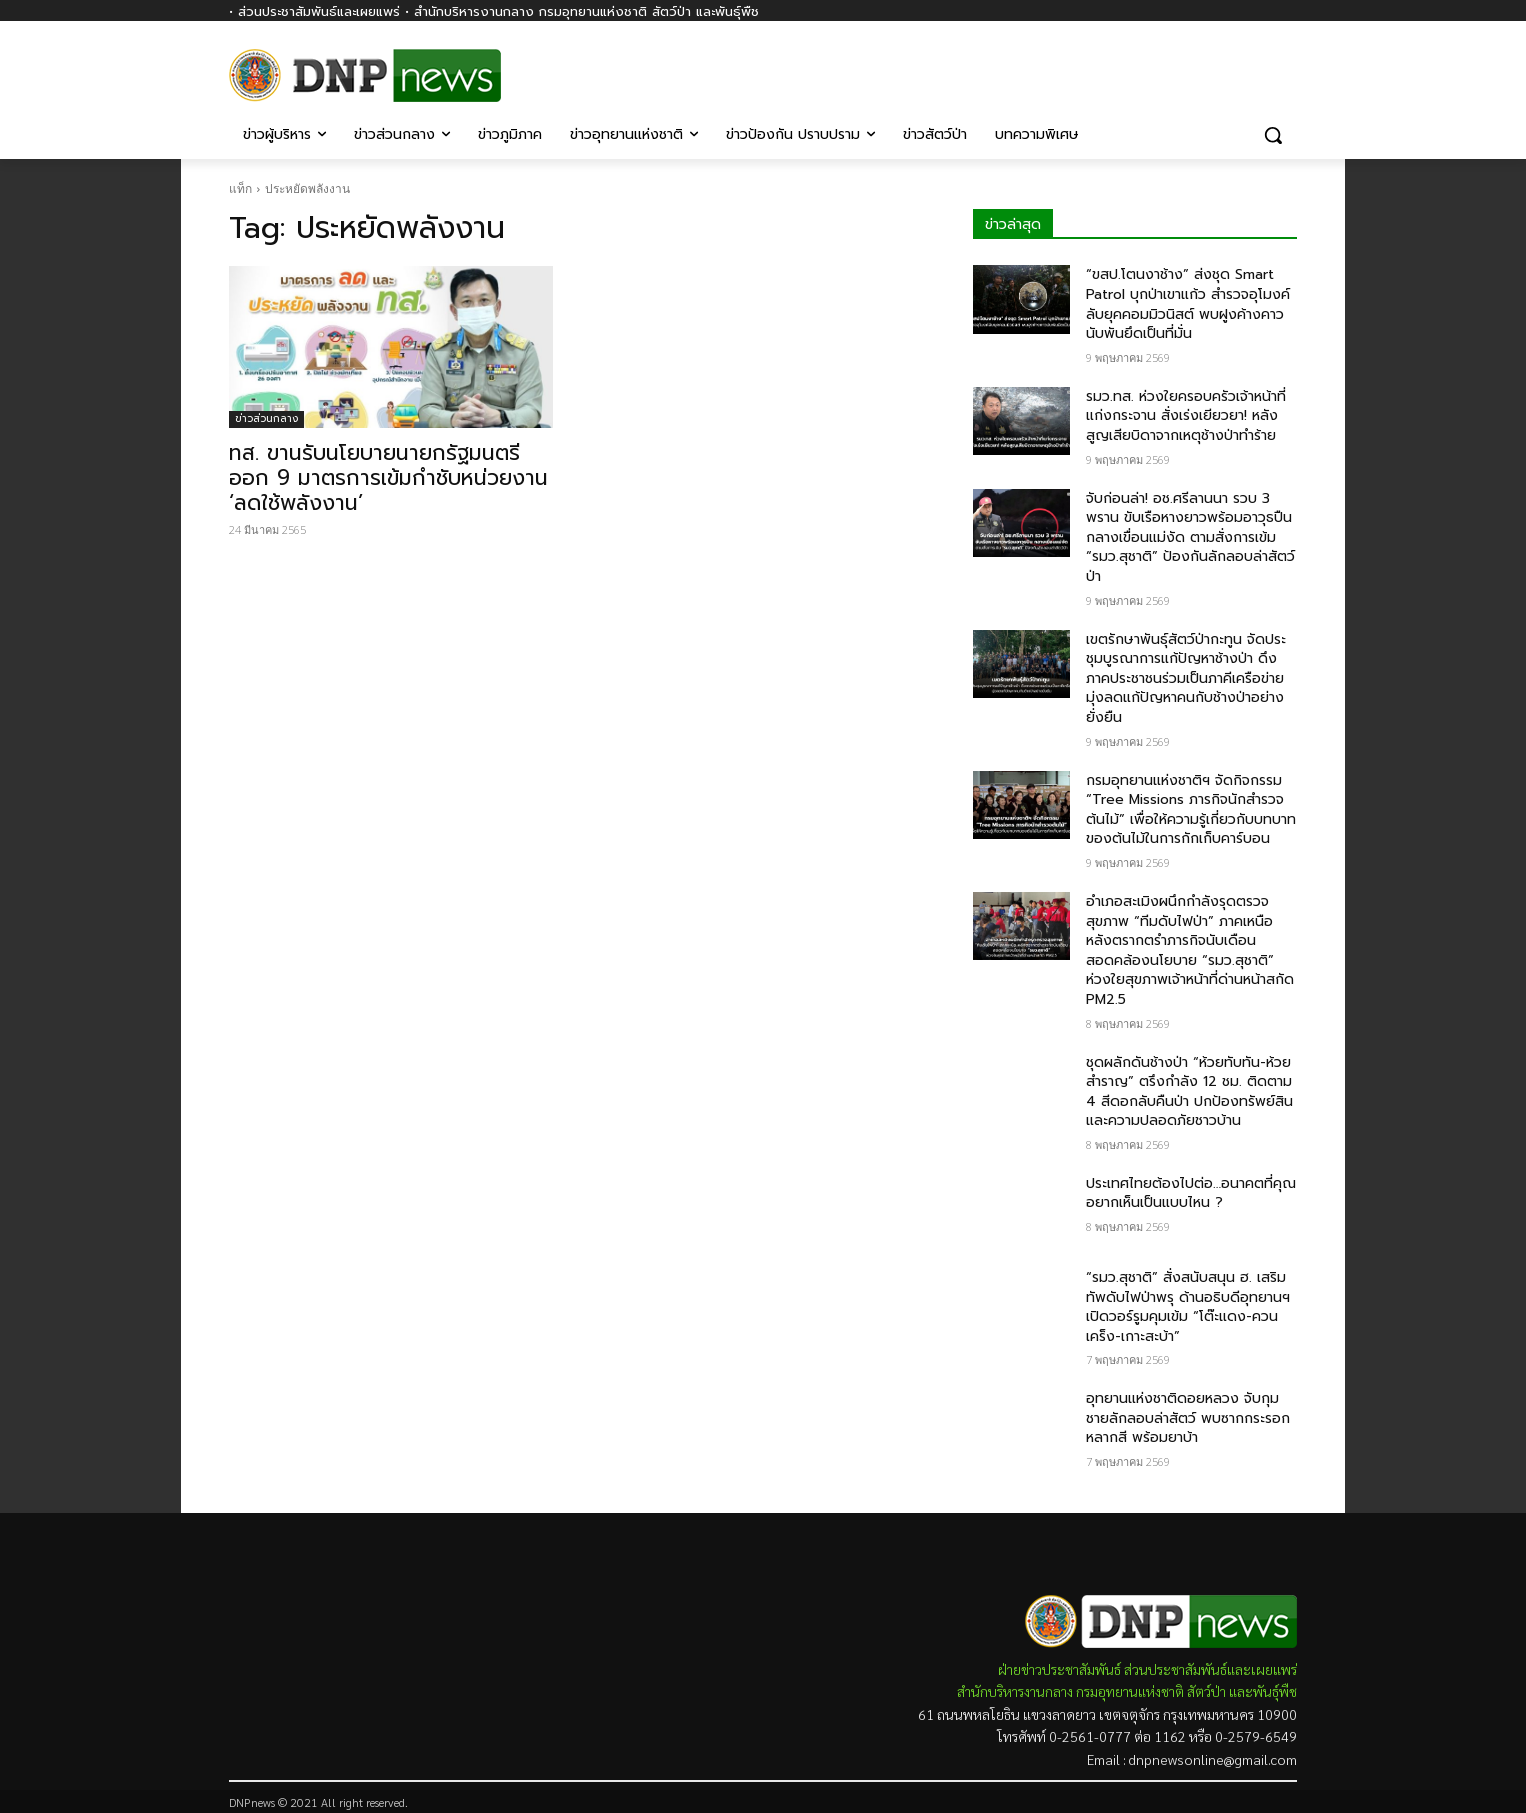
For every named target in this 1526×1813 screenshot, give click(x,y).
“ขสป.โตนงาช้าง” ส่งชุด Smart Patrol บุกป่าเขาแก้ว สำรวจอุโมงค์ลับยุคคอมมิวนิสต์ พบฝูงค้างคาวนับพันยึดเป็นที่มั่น (1188, 304)
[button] (1273, 135)
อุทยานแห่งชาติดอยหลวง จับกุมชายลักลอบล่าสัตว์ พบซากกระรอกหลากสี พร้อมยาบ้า (1188, 1418)
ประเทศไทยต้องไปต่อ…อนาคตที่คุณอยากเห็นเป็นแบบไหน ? (1191, 1193)
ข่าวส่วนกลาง (266, 418)
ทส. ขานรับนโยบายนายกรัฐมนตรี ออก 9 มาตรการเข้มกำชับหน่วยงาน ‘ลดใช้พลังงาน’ (388, 478)
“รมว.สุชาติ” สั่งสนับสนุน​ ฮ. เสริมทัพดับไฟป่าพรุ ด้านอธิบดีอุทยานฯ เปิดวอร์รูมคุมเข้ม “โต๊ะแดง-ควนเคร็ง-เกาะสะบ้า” (1188, 1307)
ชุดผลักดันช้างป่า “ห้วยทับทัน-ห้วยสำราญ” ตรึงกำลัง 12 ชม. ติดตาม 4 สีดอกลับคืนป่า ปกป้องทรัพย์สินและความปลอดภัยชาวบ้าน (1189, 1092)
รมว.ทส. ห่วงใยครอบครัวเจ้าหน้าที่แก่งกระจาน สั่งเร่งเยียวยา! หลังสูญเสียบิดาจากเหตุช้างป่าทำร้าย (1186, 416)
